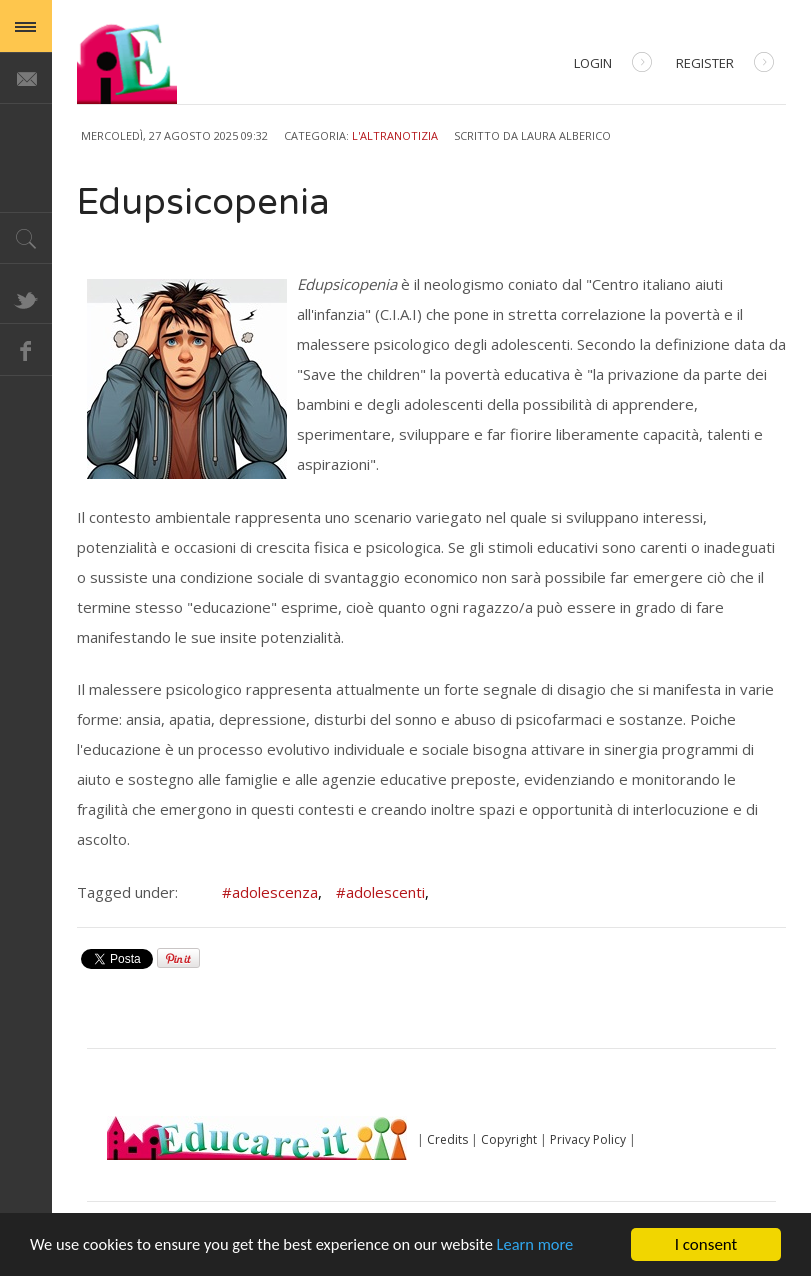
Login (613, 64)
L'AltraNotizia (395, 135)
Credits (447, 1139)
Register (725, 64)
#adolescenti (382, 892)
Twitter (26, 298)
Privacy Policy (588, 1139)
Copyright (509, 1139)
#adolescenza (272, 892)
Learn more (551, 1246)
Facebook (26, 350)
